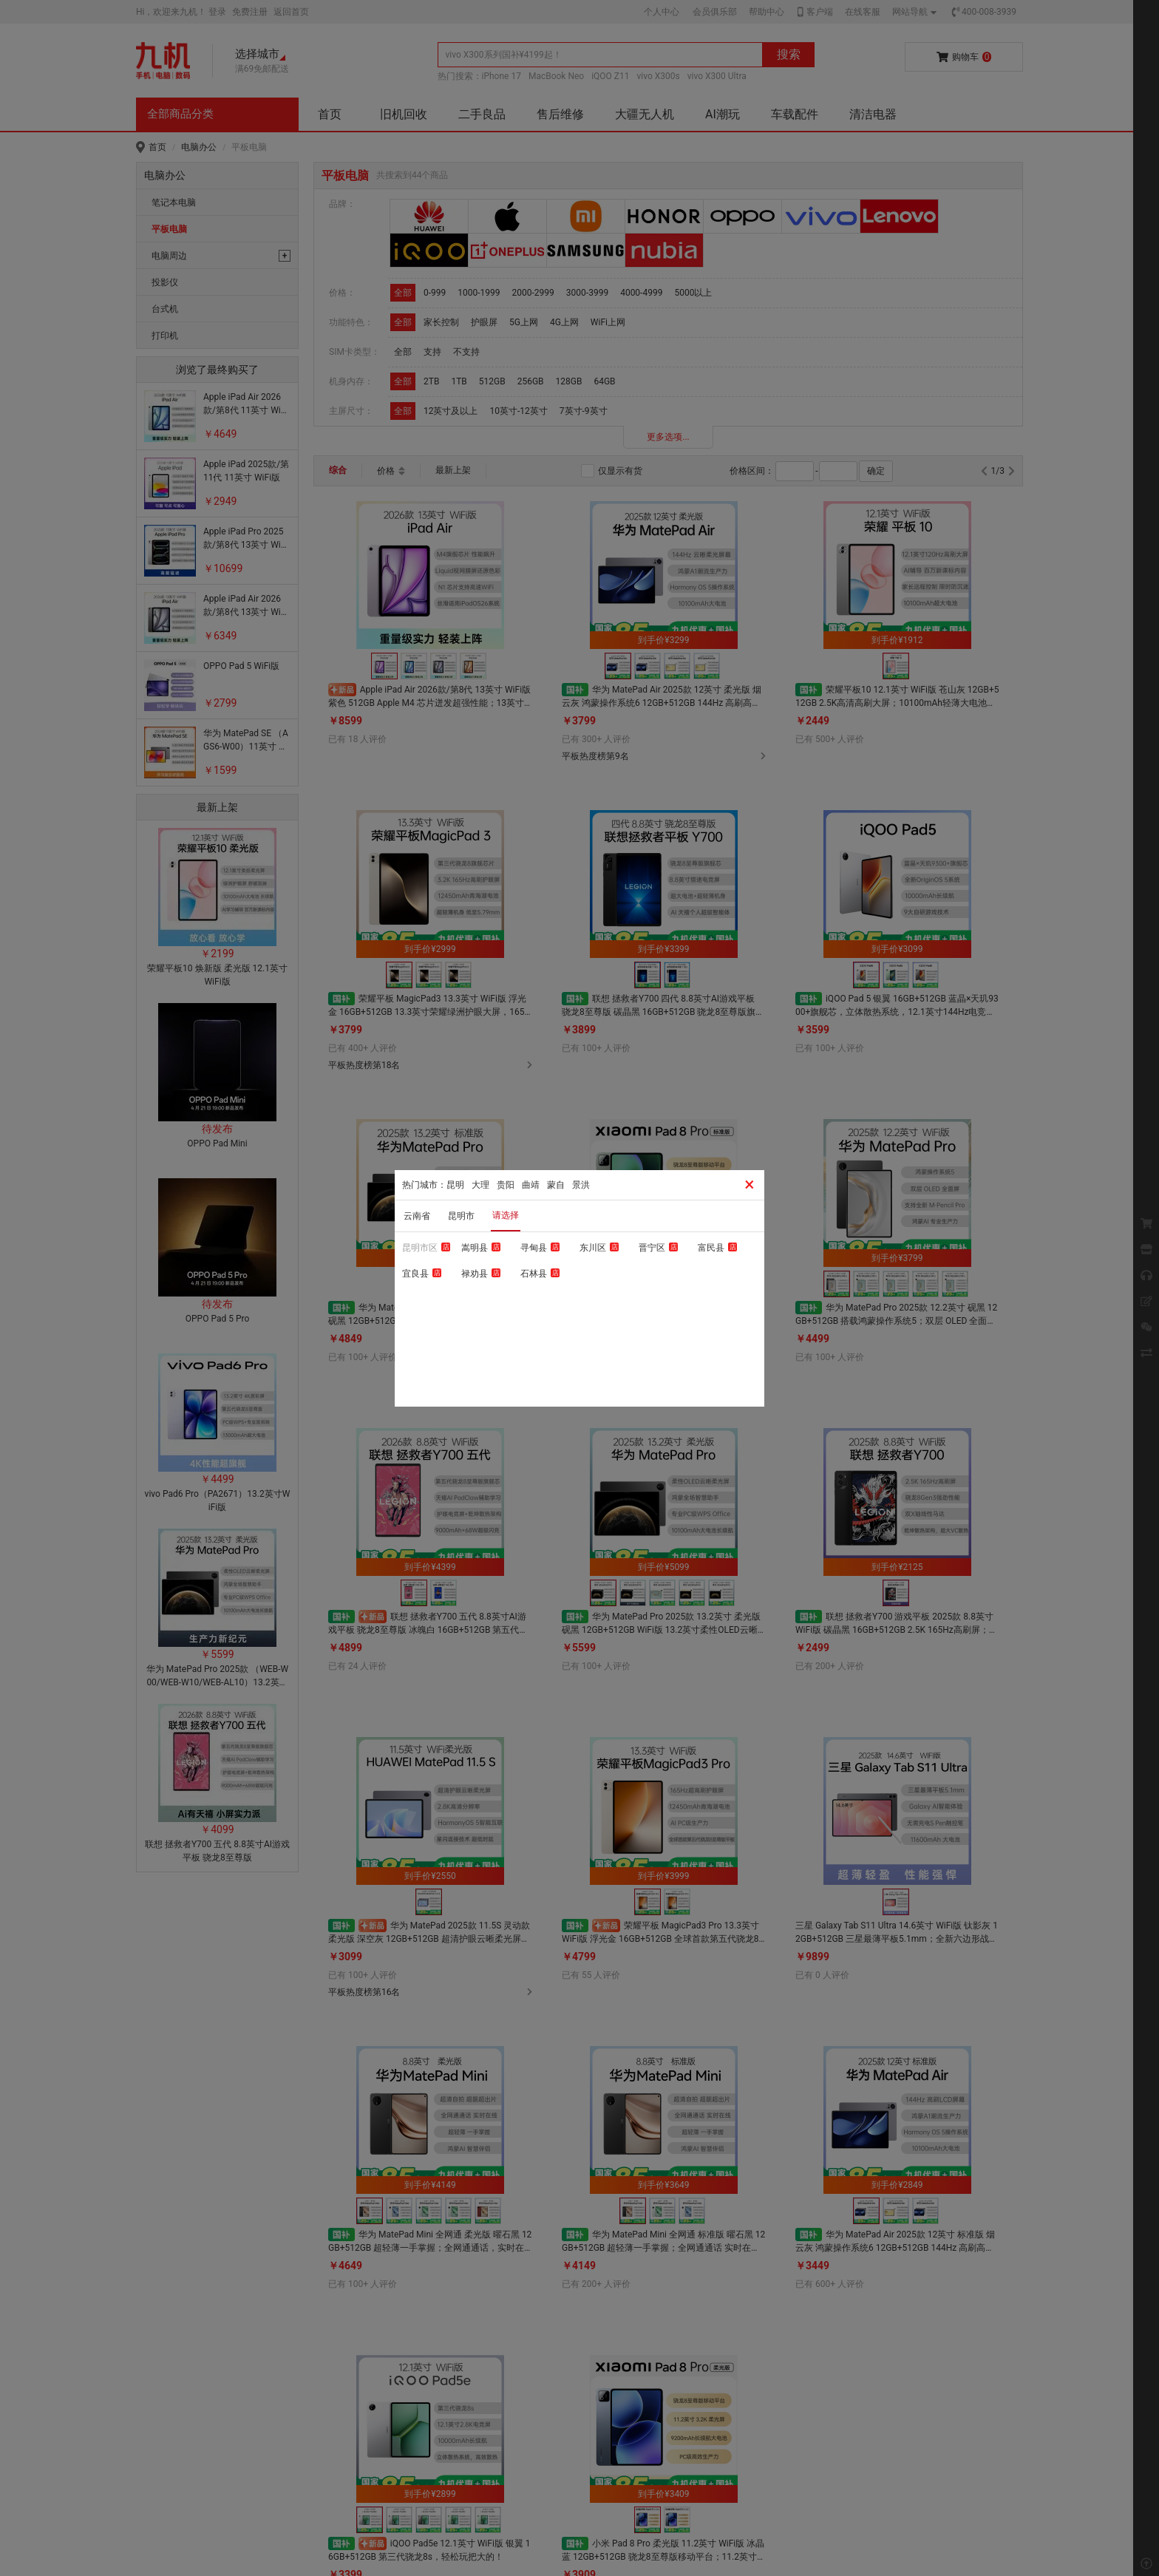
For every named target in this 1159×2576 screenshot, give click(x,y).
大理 (480, 1185)
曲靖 (531, 1185)
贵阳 (505, 1185)
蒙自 (556, 1185)
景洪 (581, 1185)
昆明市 (461, 1216)
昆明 (455, 1185)
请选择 (505, 1215)
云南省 (417, 1216)
